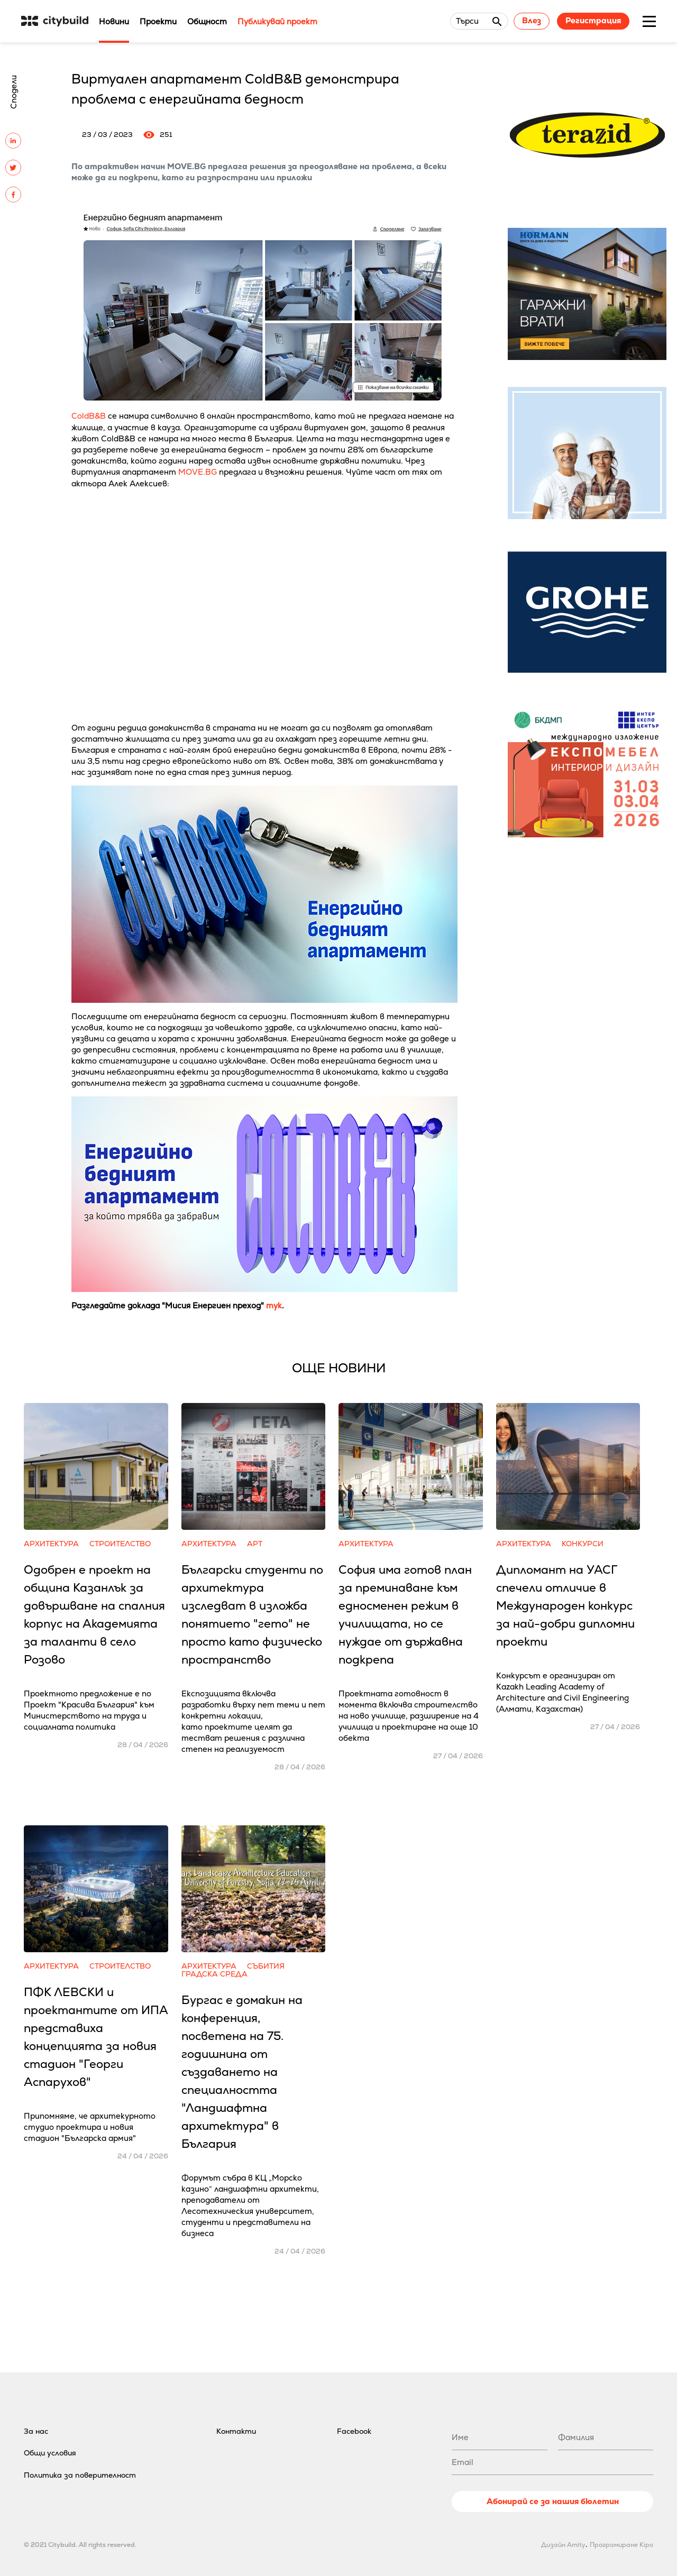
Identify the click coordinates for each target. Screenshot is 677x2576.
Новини (114, 21)
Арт (254, 1544)
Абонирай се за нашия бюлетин (553, 2501)
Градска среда (214, 1974)
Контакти (236, 2431)
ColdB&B (88, 416)
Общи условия (50, 2453)
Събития (266, 1966)
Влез (531, 20)
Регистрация (593, 20)
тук (274, 1305)
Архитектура (51, 1544)
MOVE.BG (197, 472)
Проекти (158, 21)
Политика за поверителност (80, 2475)
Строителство (120, 1544)
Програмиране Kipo (621, 2545)
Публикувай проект (277, 21)
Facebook (354, 2431)
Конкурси (582, 1544)
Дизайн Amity (563, 2545)
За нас (36, 2431)
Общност (207, 21)
